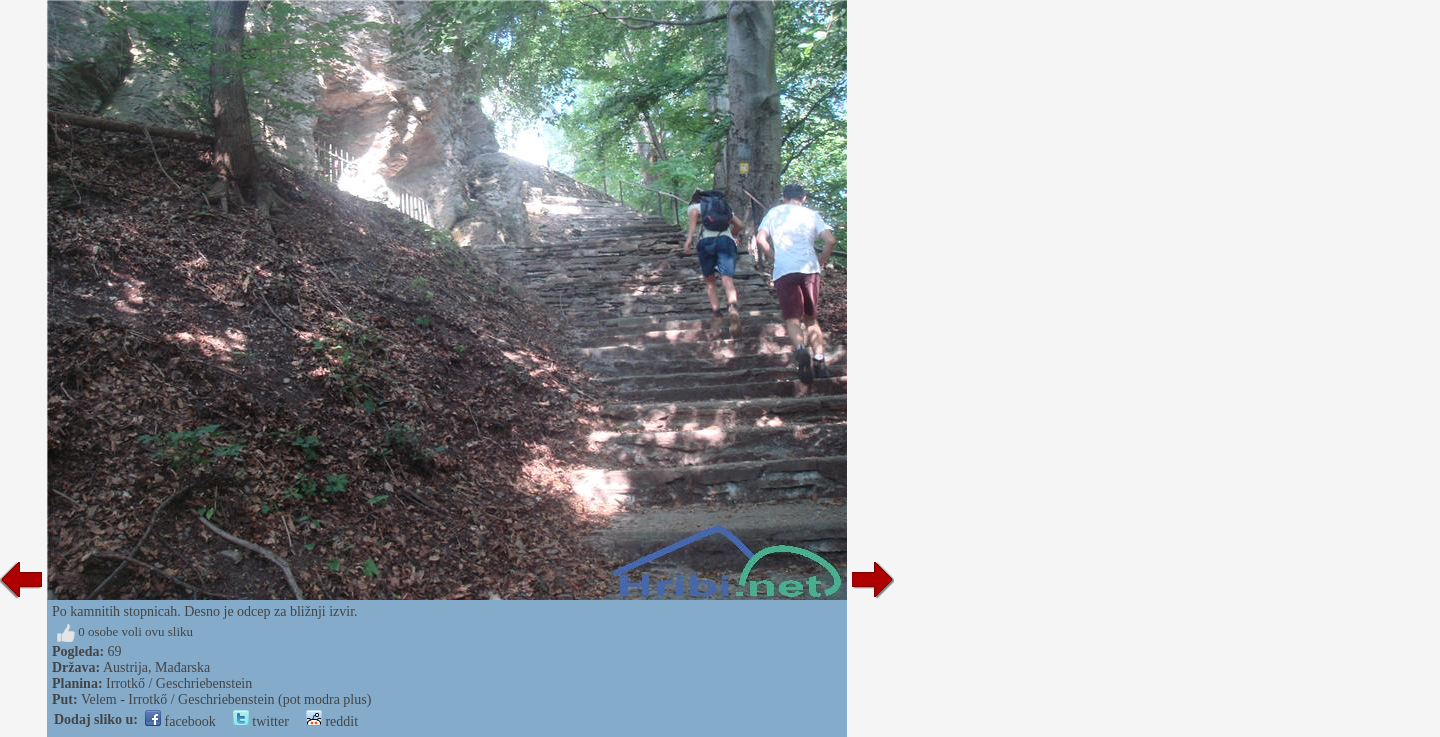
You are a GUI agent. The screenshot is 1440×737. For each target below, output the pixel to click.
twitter (261, 721)
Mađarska (182, 667)
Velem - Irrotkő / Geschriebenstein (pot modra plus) (226, 699)
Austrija (125, 667)
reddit (332, 721)
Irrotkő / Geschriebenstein (179, 683)
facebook (180, 721)
